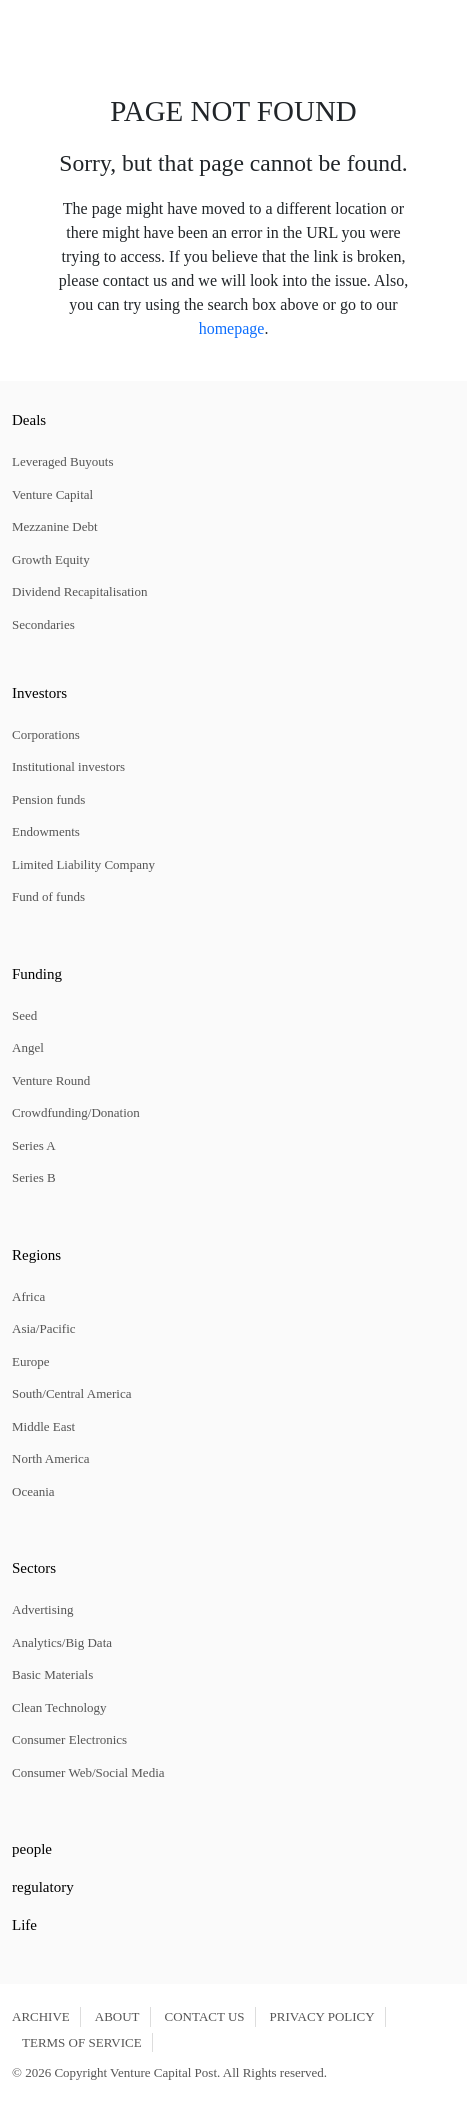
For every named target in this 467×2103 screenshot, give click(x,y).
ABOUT (117, 2016)
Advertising (42, 1609)
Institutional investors (68, 766)
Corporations (46, 734)
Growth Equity (51, 559)
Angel (28, 1047)
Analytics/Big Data (62, 1642)
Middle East (43, 1426)
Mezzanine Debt (55, 526)
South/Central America (72, 1393)
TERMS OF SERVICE (82, 2042)
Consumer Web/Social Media (88, 1772)
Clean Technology (59, 1707)
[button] (19, 27)
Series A (34, 1145)
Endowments (46, 831)
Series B (34, 1177)
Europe (31, 1361)
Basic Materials (52, 1674)
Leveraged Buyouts (62, 461)
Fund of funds (48, 896)
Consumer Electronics (69, 1739)
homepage (232, 328)
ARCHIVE (41, 2016)
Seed (24, 1015)
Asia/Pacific (44, 1328)
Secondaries (43, 624)
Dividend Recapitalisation (79, 591)
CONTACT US (205, 2016)
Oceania (33, 1491)
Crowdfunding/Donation (76, 1112)
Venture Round (51, 1080)
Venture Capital (52, 494)
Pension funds (48, 799)
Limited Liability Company (83, 864)
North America (51, 1458)
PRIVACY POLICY (322, 2016)
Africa (28, 1296)
